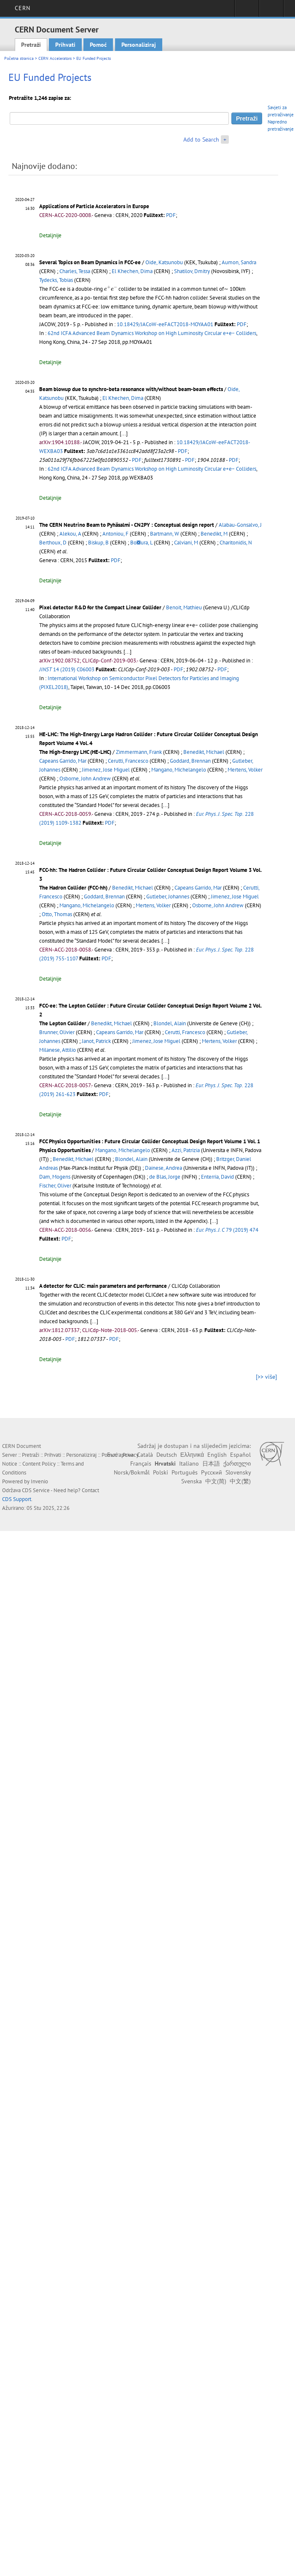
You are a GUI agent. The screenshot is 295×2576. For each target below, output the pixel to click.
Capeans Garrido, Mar (62, 760)
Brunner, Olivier (57, 1032)
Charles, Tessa (74, 271)
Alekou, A (70, 533)
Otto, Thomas (57, 914)
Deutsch (166, 1454)
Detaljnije (50, 235)
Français (140, 1463)
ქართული (237, 1463)
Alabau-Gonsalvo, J (240, 524)
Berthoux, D (53, 542)
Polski (160, 1472)
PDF (171, 215)
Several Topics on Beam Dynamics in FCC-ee (90, 262)
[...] (127, 651)
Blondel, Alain (169, 1023)
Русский (211, 1472)
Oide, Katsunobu (164, 262)
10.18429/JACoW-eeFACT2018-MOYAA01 (165, 324)
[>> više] (266, 1376)
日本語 (211, 1463)
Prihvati (65, 44)
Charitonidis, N (236, 542)
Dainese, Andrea (163, 1167)
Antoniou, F (115, 533)
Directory (271, 11)
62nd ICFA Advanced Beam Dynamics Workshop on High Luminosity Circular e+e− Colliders (152, 333)
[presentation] (110, 288)
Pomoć (98, 44)
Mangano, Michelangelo (178, 769)
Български (120, 1454)
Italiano (189, 1463)
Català (145, 1454)
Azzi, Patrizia (186, 1150)
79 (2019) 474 (227, 1229)
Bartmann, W (164, 533)
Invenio (39, 1481)
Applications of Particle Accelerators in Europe (94, 206)
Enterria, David (217, 1176)
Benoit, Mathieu (184, 607)
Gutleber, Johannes (167, 896)
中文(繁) (240, 1481)
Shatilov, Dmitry (192, 271)
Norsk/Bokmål (132, 1472)
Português (185, 1472)
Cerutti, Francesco (128, 760)
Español (240, 1454)
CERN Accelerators (55, 58)
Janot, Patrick (96, 1041)
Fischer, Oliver (55, 1185)
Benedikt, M (214, 533)
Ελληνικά (192, 1454)
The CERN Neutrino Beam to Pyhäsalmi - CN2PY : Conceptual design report (126, 524)
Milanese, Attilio (57, 1049)
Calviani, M (186, 542)
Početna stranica (19, 58)
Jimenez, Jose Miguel (106, 769)
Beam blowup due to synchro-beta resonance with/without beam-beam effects (131, 389)
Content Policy (39, 1463)
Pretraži (31, 44)
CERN (22, 8)
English (217, 1454)
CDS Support (16, 1499)
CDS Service (36, 1490)
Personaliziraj (138, 44)
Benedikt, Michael (203, 752)
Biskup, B (98, 542)
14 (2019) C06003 (66, 669)
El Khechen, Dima (132, 271)
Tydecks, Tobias (56, 280)
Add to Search (201, 139)
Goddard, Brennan (190, 760)
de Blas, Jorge (164, 1176)
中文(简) (215, 1481)
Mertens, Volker (245, 769)
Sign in (247, 11)
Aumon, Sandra (239, 262)
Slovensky (238, 1472)
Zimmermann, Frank (139, 752)
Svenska (191, 1481)
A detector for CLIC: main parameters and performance (103, 1285)
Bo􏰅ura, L (141, 542)
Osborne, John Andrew (85, 778)
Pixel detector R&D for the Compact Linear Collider (100, 607)
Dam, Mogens (54, 1176)
